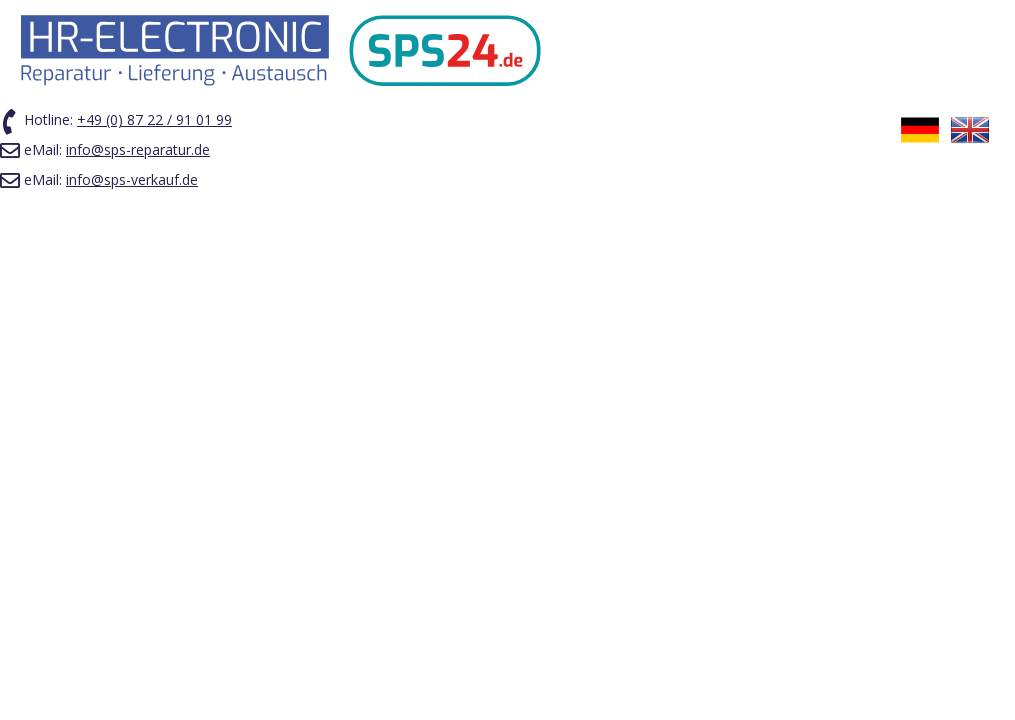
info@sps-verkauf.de (132, 179)
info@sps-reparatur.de (138, 149)
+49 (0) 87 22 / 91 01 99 (154, 119)
